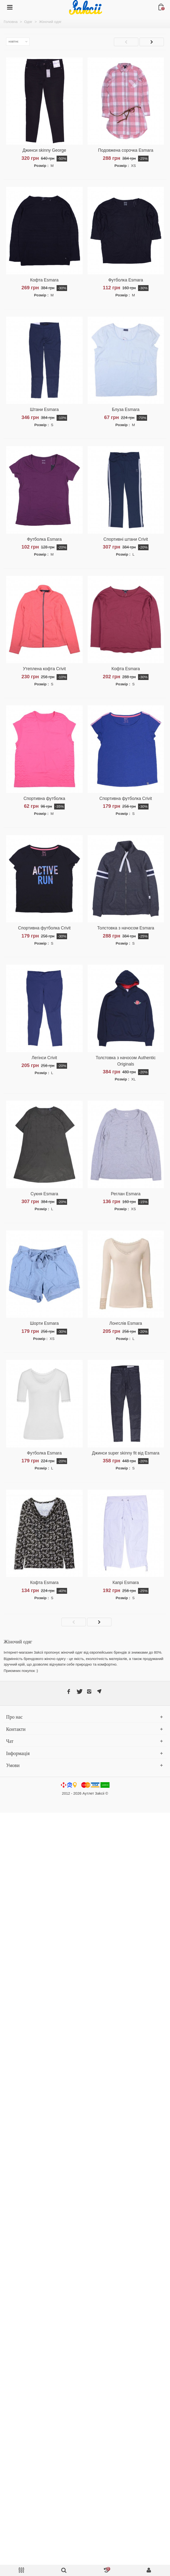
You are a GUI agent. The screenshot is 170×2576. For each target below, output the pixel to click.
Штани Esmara (44, 409)
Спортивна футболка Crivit (126, 798)
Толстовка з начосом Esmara (125, 928)
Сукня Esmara (44, 1193)
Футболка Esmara (125, 280)
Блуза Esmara (126, 409)
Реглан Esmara (125, 1193)
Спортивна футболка (44, 798)
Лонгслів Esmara (125, 1323)
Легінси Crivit (44, 1057)
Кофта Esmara (44, 280)
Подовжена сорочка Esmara (125, 150)
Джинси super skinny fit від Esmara (125, 1453)
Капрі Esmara (125, 1582)
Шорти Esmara (44, 1323)
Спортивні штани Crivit (125, 539)
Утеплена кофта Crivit (44, 668)
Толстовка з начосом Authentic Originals (126, 1061)
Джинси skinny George (44, 150)
